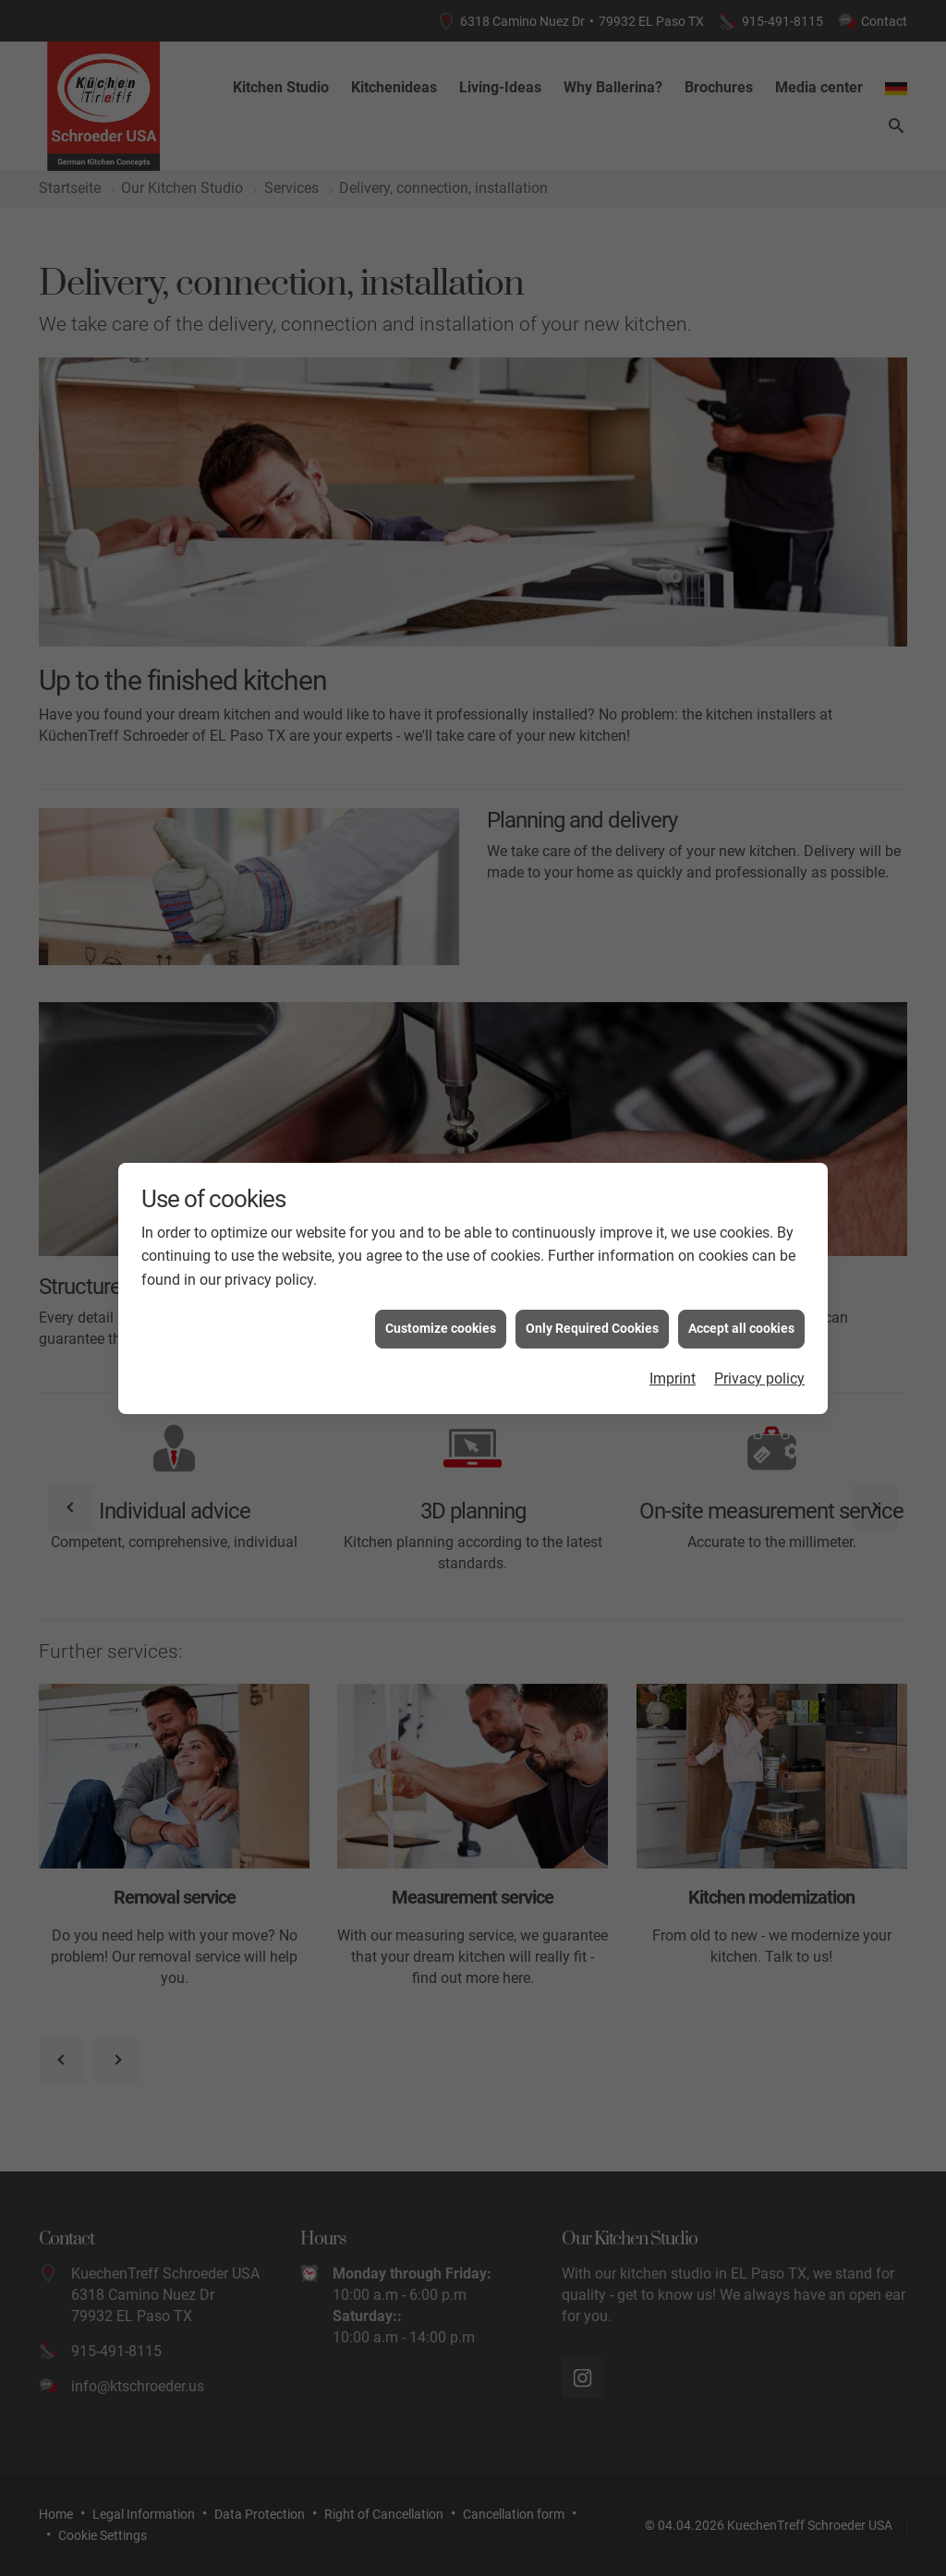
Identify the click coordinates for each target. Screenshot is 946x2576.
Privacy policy (759, 1340)
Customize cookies (440, 1291)
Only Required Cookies (592, 1291)
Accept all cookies (741, 1291)
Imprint (672, 1340)
